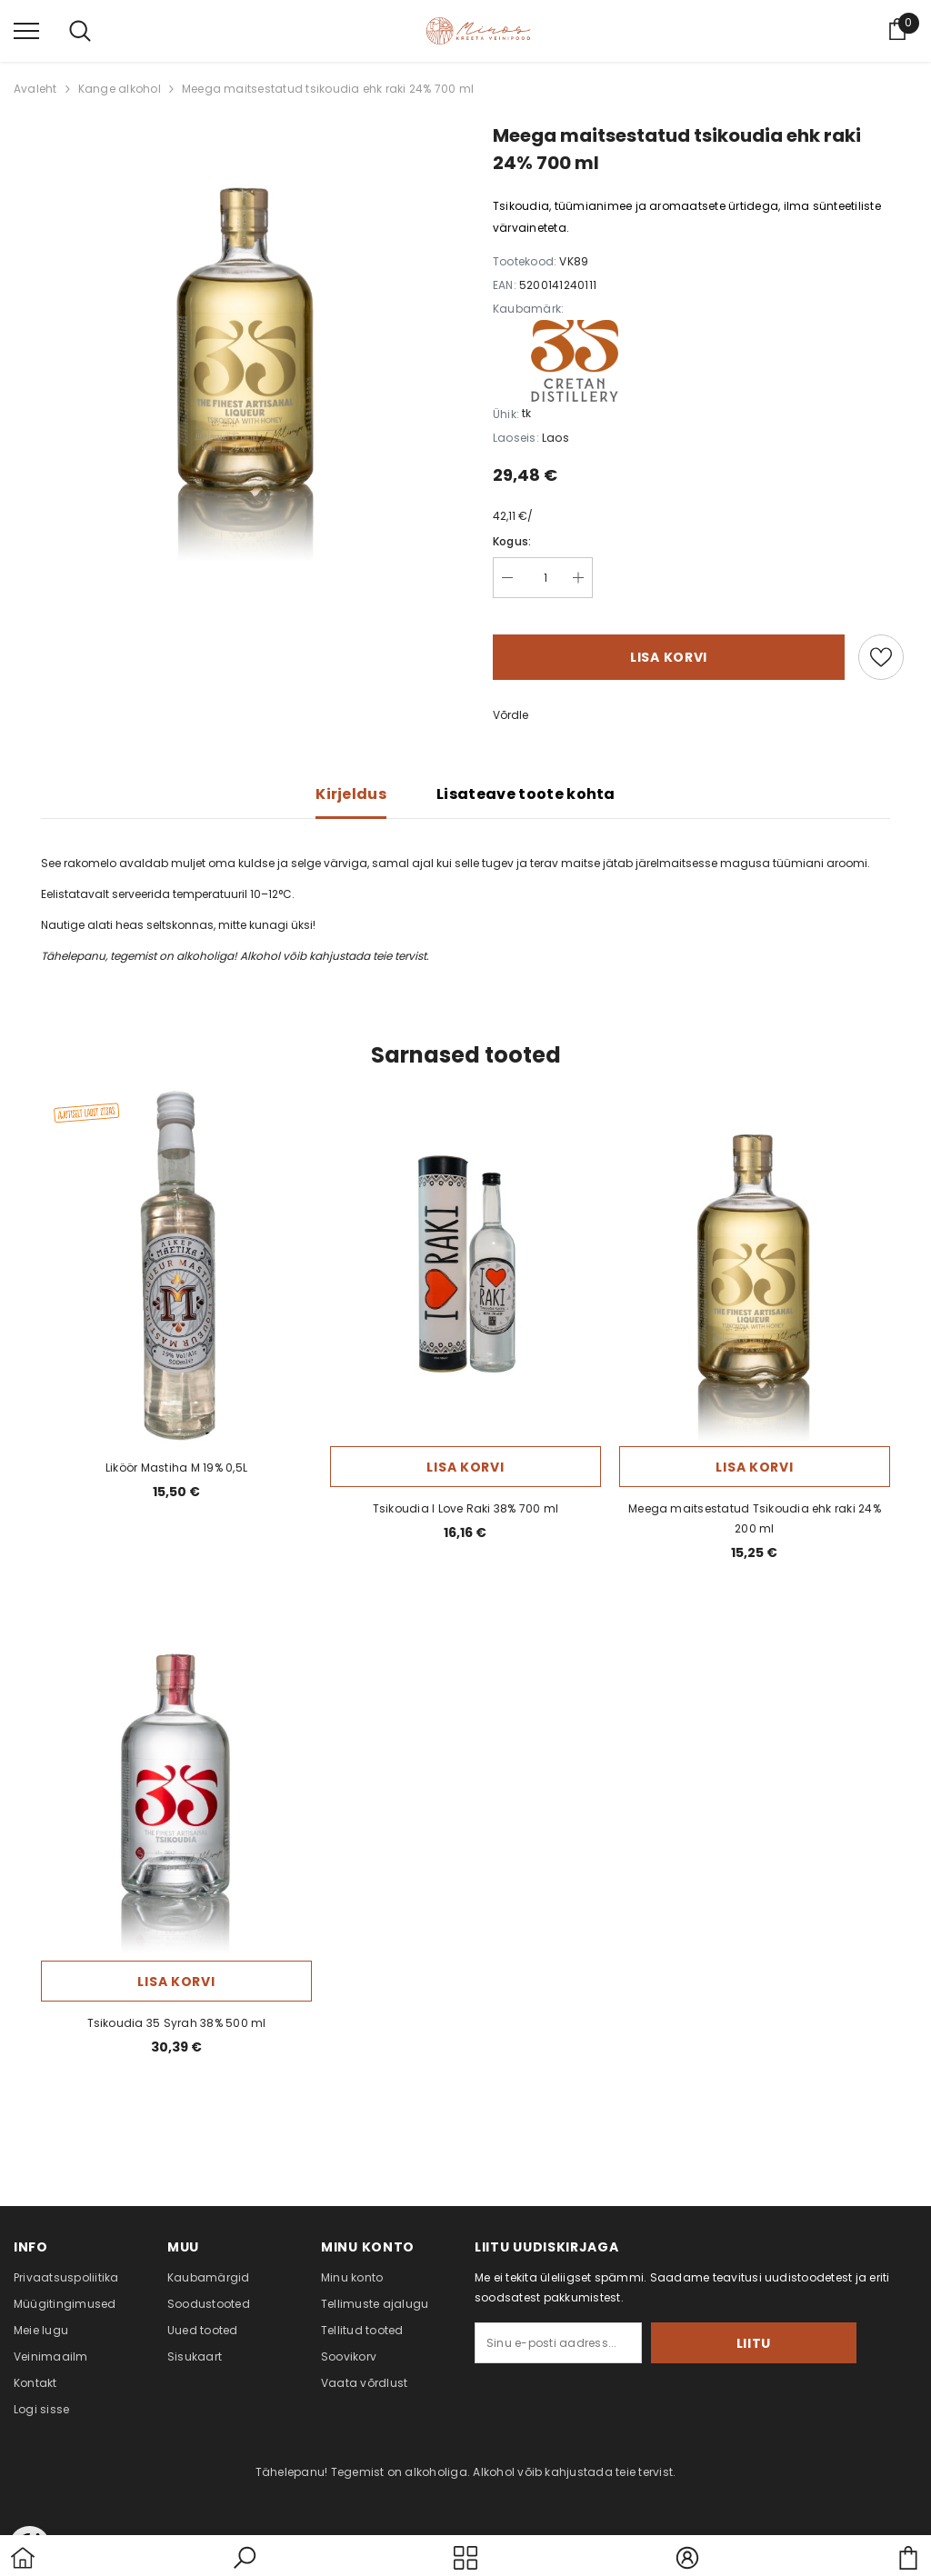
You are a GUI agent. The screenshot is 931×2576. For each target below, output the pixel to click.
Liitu (800, 2334)
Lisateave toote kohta (526, 784)
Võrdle (510, 706)
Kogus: (512, 532)
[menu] (26, 25)
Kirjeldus (350, 784)
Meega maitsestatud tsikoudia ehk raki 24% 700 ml (328, 79)
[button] (244, 2557)
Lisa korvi (668, 648)
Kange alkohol (119, 79)
